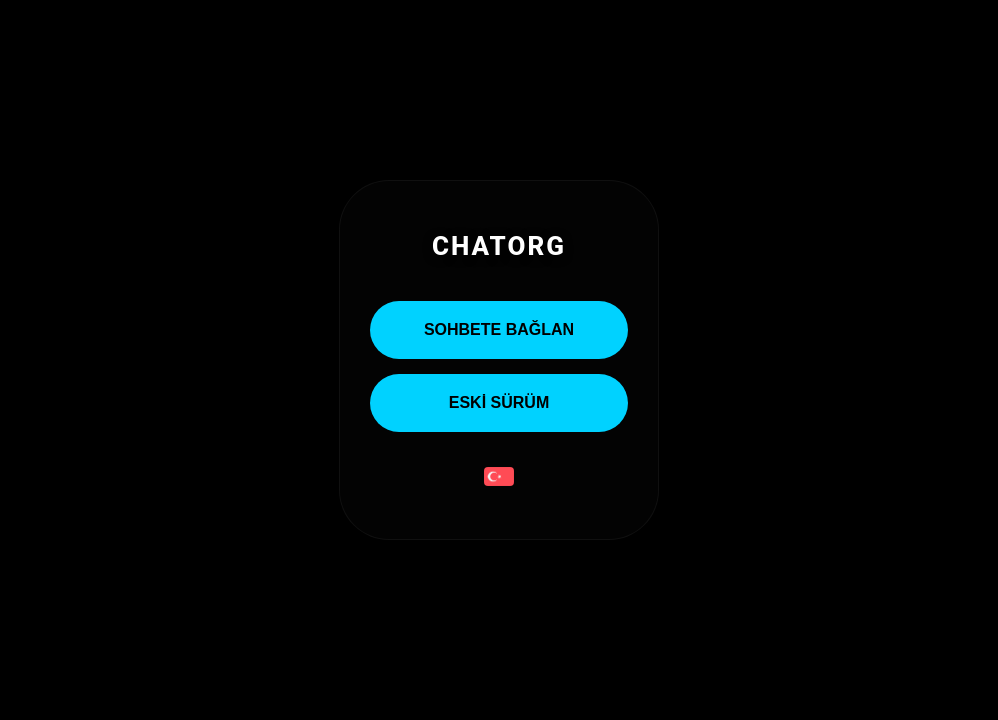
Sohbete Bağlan (499, 329)
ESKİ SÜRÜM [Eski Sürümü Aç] (499, 402)
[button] (499, 478)
